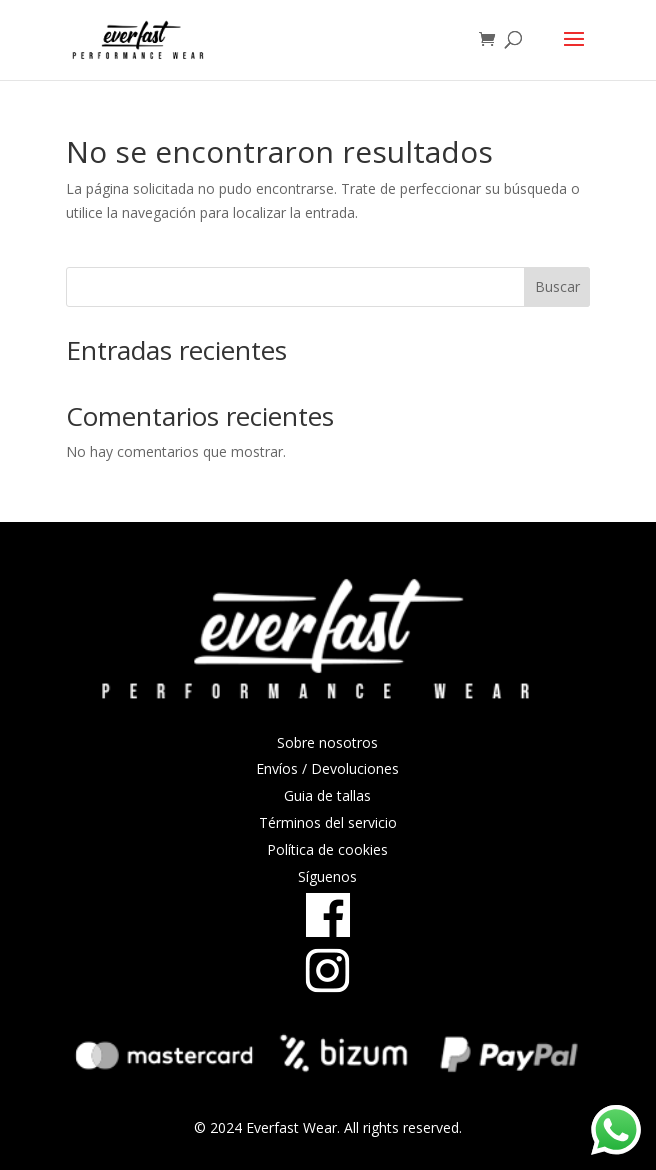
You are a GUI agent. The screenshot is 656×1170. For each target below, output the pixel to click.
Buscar (557, 286)
